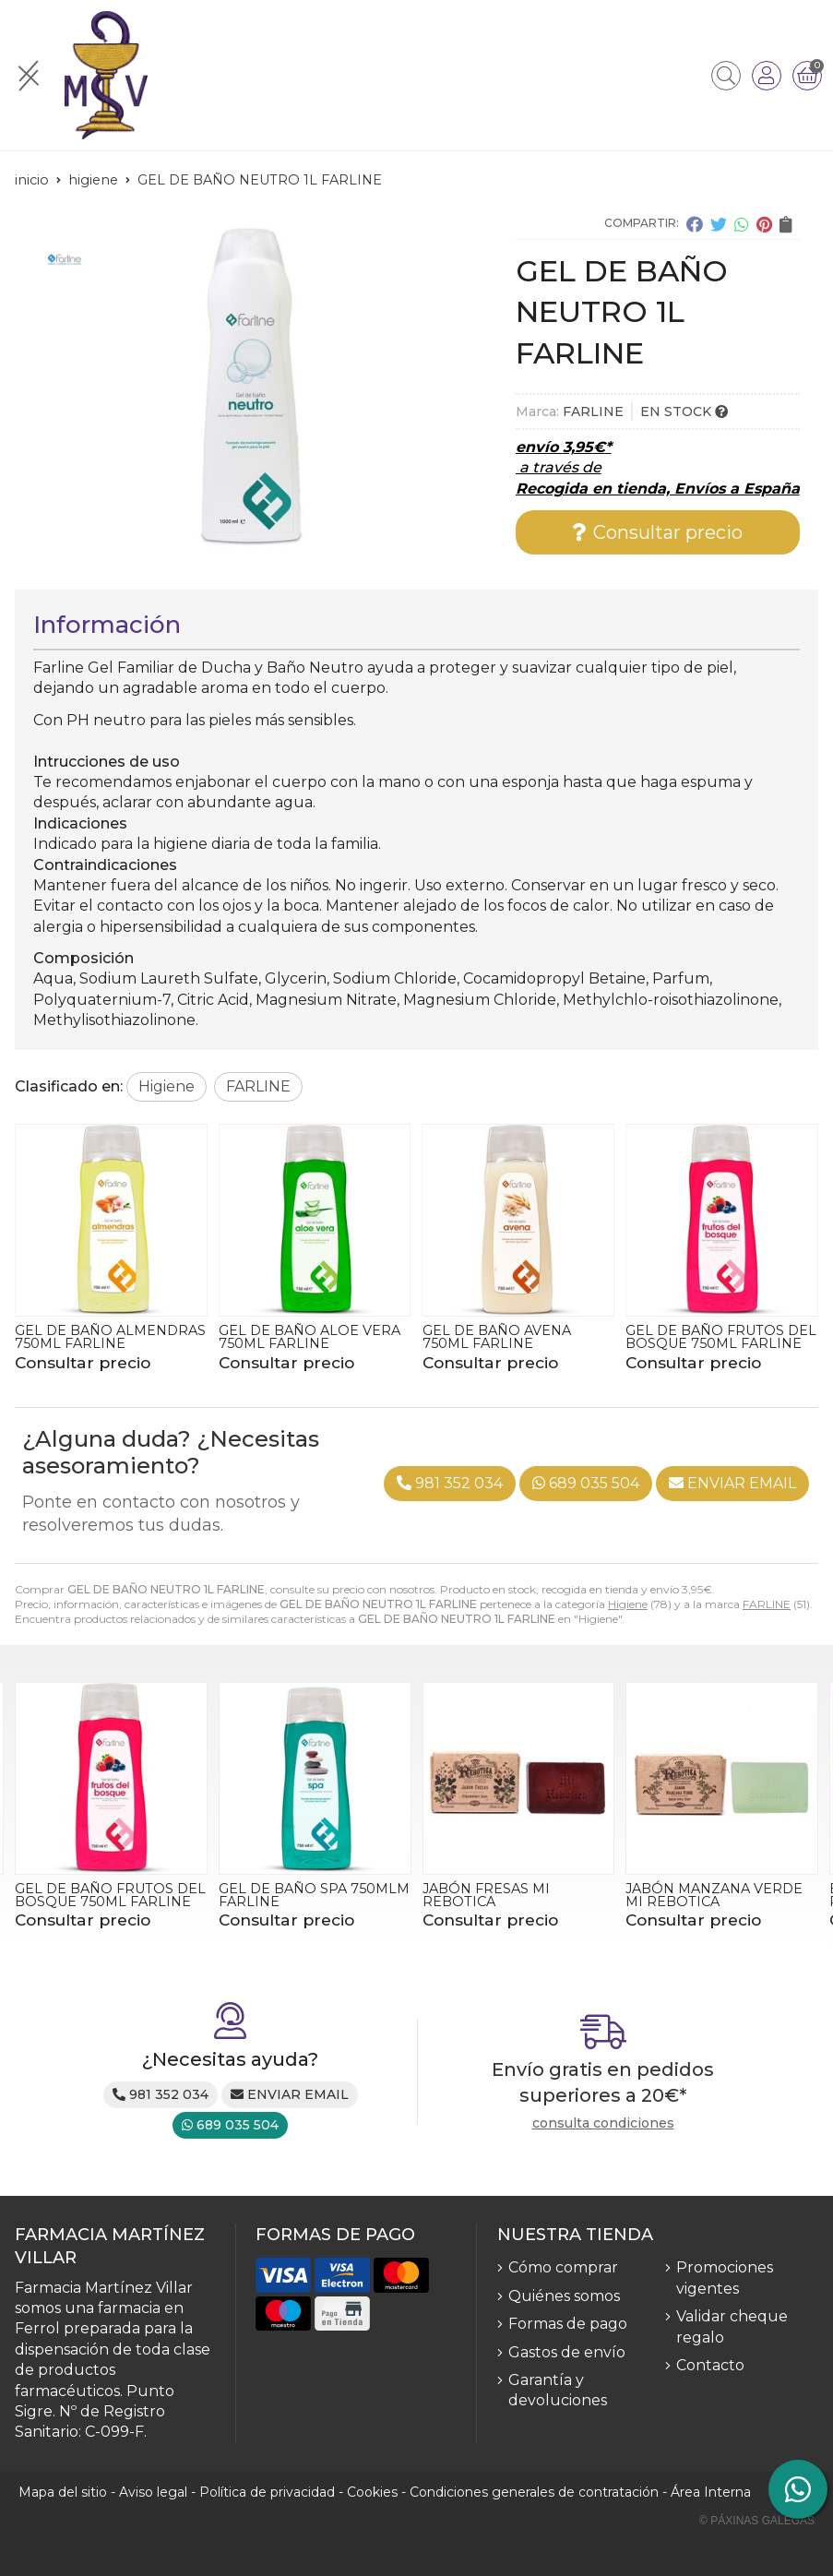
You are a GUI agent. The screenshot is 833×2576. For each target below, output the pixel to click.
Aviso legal (153, 2492)
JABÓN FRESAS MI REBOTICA (486, 1895)
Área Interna (711, 2492)
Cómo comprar (563, 2267)
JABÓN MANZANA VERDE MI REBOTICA (714, 1895)
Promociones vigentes (724, 2277)
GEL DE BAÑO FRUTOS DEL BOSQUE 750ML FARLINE (720, 1337)
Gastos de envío (566, 2352)
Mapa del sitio (62, 2492)
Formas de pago (567, 2323)
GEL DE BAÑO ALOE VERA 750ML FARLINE (309, 1337)
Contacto (710, 2365)
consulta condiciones (603, 2123)
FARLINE (767, 1604)
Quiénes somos (564, 2296)
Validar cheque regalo (732, 2326)
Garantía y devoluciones (557, 2390)
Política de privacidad (267, 2492)
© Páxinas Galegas (757, 2520)
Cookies (372, 2492)
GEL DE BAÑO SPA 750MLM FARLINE (314, 1895)
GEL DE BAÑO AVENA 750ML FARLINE (496, 1337)
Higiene (628, 1604)
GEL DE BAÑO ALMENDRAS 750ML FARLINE (110, 1337)
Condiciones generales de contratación (534, 2492)
